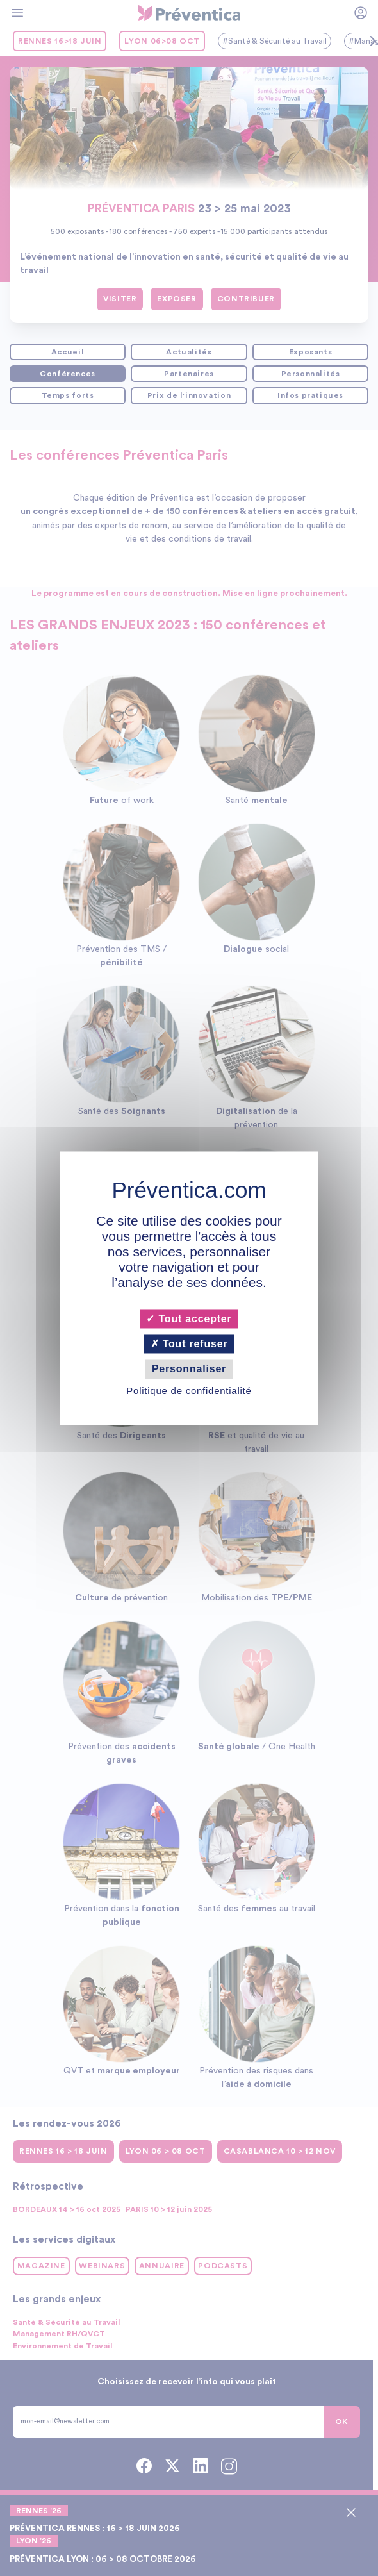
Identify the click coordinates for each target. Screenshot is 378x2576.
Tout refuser (189, 1344)
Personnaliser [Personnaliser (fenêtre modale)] (189, 1369)
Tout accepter (188, 1318)
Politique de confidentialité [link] (188, 1390)
